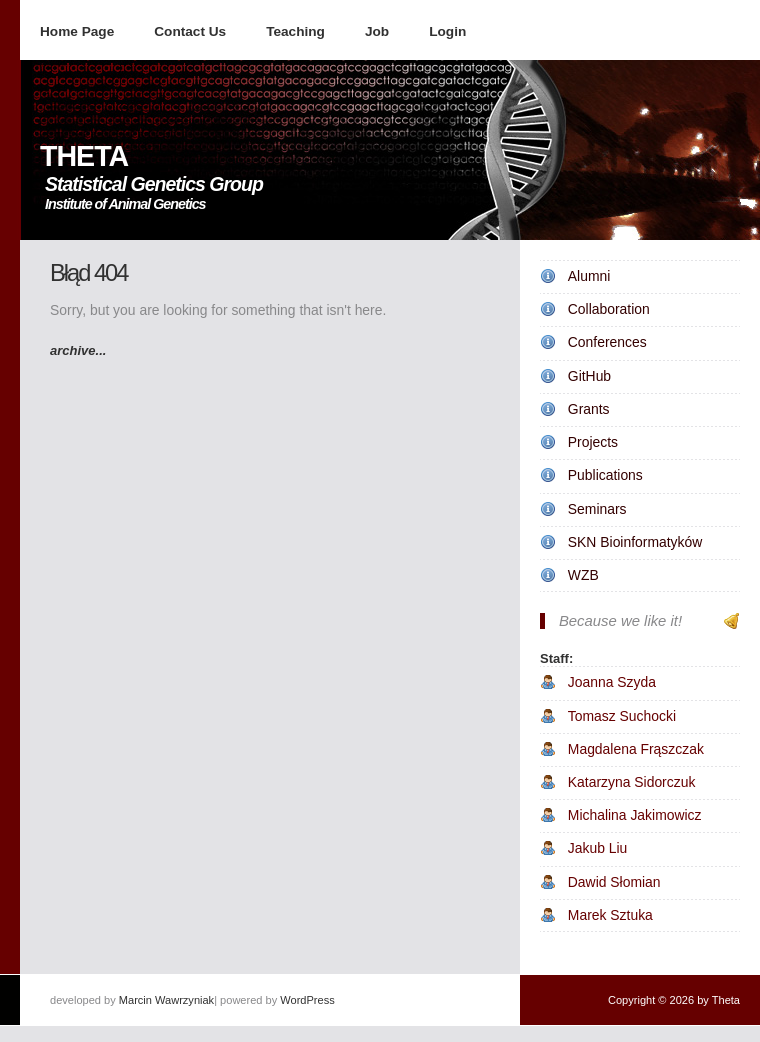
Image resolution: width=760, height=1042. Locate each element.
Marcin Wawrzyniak (166, 1000)
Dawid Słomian (614, 882)
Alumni (589, 276)
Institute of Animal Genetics (125, 204)
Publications (605, 475)
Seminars (597, 509)
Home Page (77, 31)
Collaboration (609, 309)
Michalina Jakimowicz (635, 815)
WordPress (307, 1000)
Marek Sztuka (610, 915)
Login (447, 31)
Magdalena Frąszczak (636, 749)
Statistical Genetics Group (154, 184)
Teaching (295, 31)
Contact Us (190, 31)
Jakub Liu (598, 848)
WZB (583, 575)
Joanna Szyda (612, 682)
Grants (589, 409)
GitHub (589, 376)
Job (377, 31)
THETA (84, 156)
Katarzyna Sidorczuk (632, 782)
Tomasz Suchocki (622, 716)
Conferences (607, 342)
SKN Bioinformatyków (635, 542)
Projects (593, 442)
